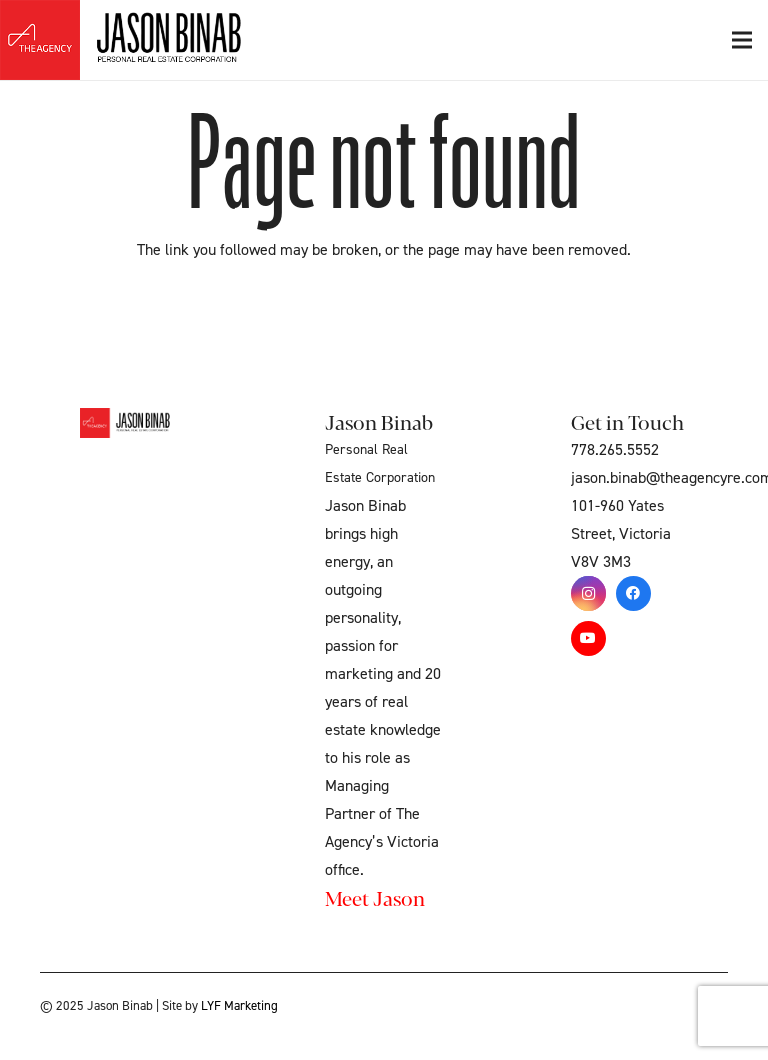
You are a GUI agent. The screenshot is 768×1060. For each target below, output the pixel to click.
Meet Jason (375, 897)
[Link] (157, 40)
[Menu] (742, 40)
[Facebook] (633, 593)
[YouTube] (588, 638)
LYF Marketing (239, 1006)
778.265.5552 (615, 450)
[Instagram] (588, 593)
